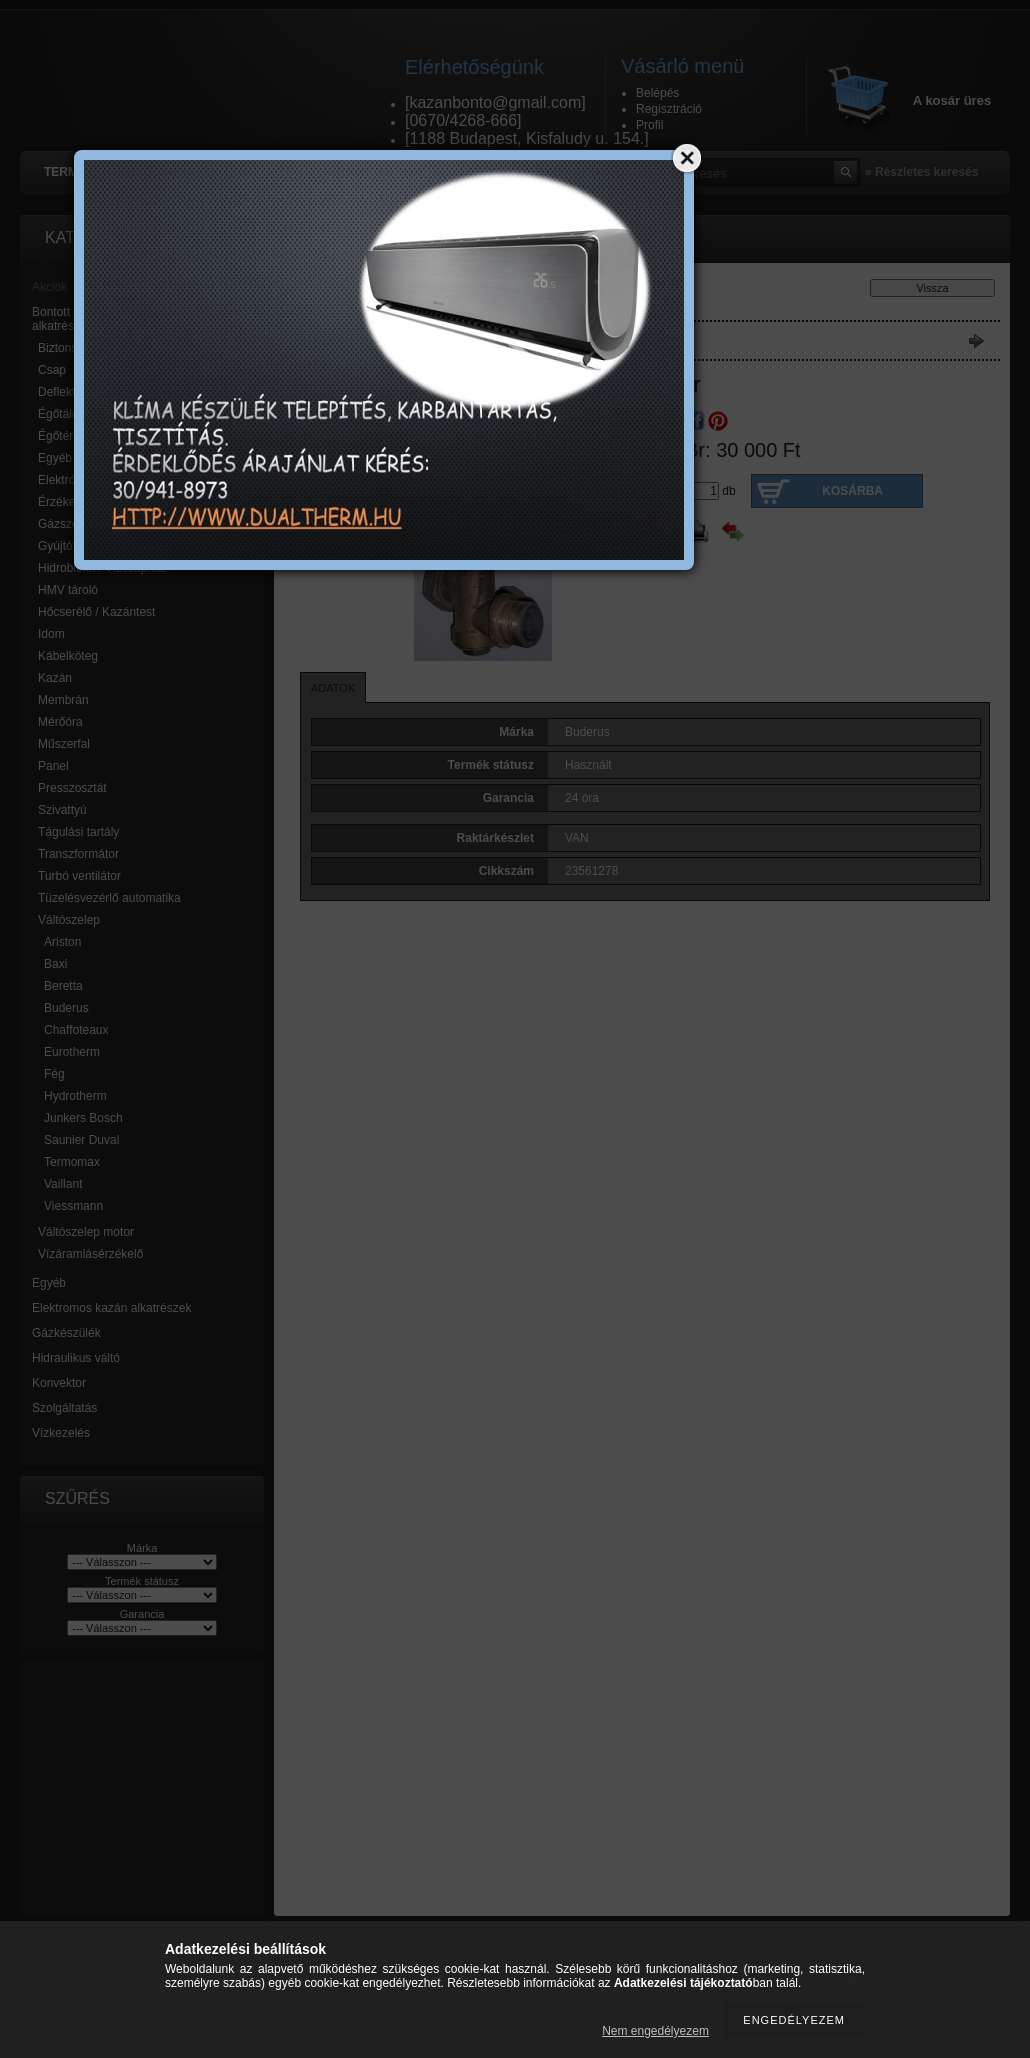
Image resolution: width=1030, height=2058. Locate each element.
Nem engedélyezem (655, 2031)
